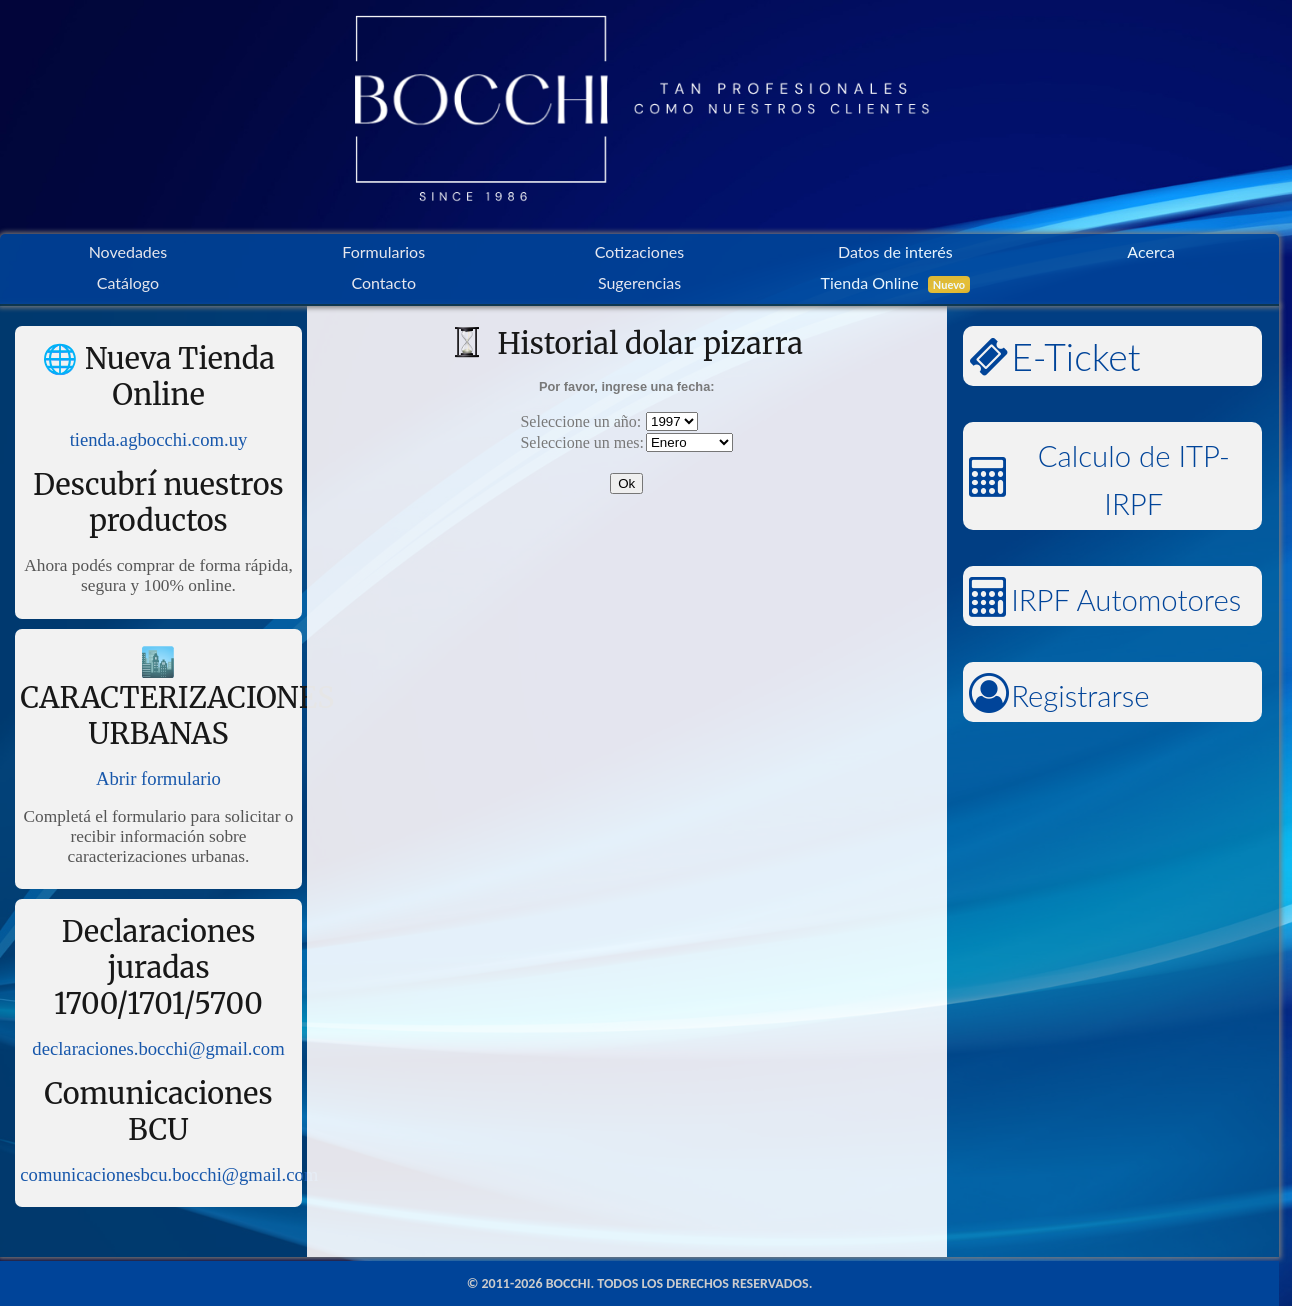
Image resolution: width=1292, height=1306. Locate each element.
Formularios (383, 251)
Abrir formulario (158, 778)
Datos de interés (895, 251)
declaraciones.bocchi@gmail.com (158, 1048)
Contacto (383, 282)
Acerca (1151, 251)
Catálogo (128, 282)
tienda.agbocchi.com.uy (159, 439)
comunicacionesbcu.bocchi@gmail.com (169, 1174)
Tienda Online (896, 282)
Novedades (128, 251)
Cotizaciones (639, 251)
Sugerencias (639, 282)
